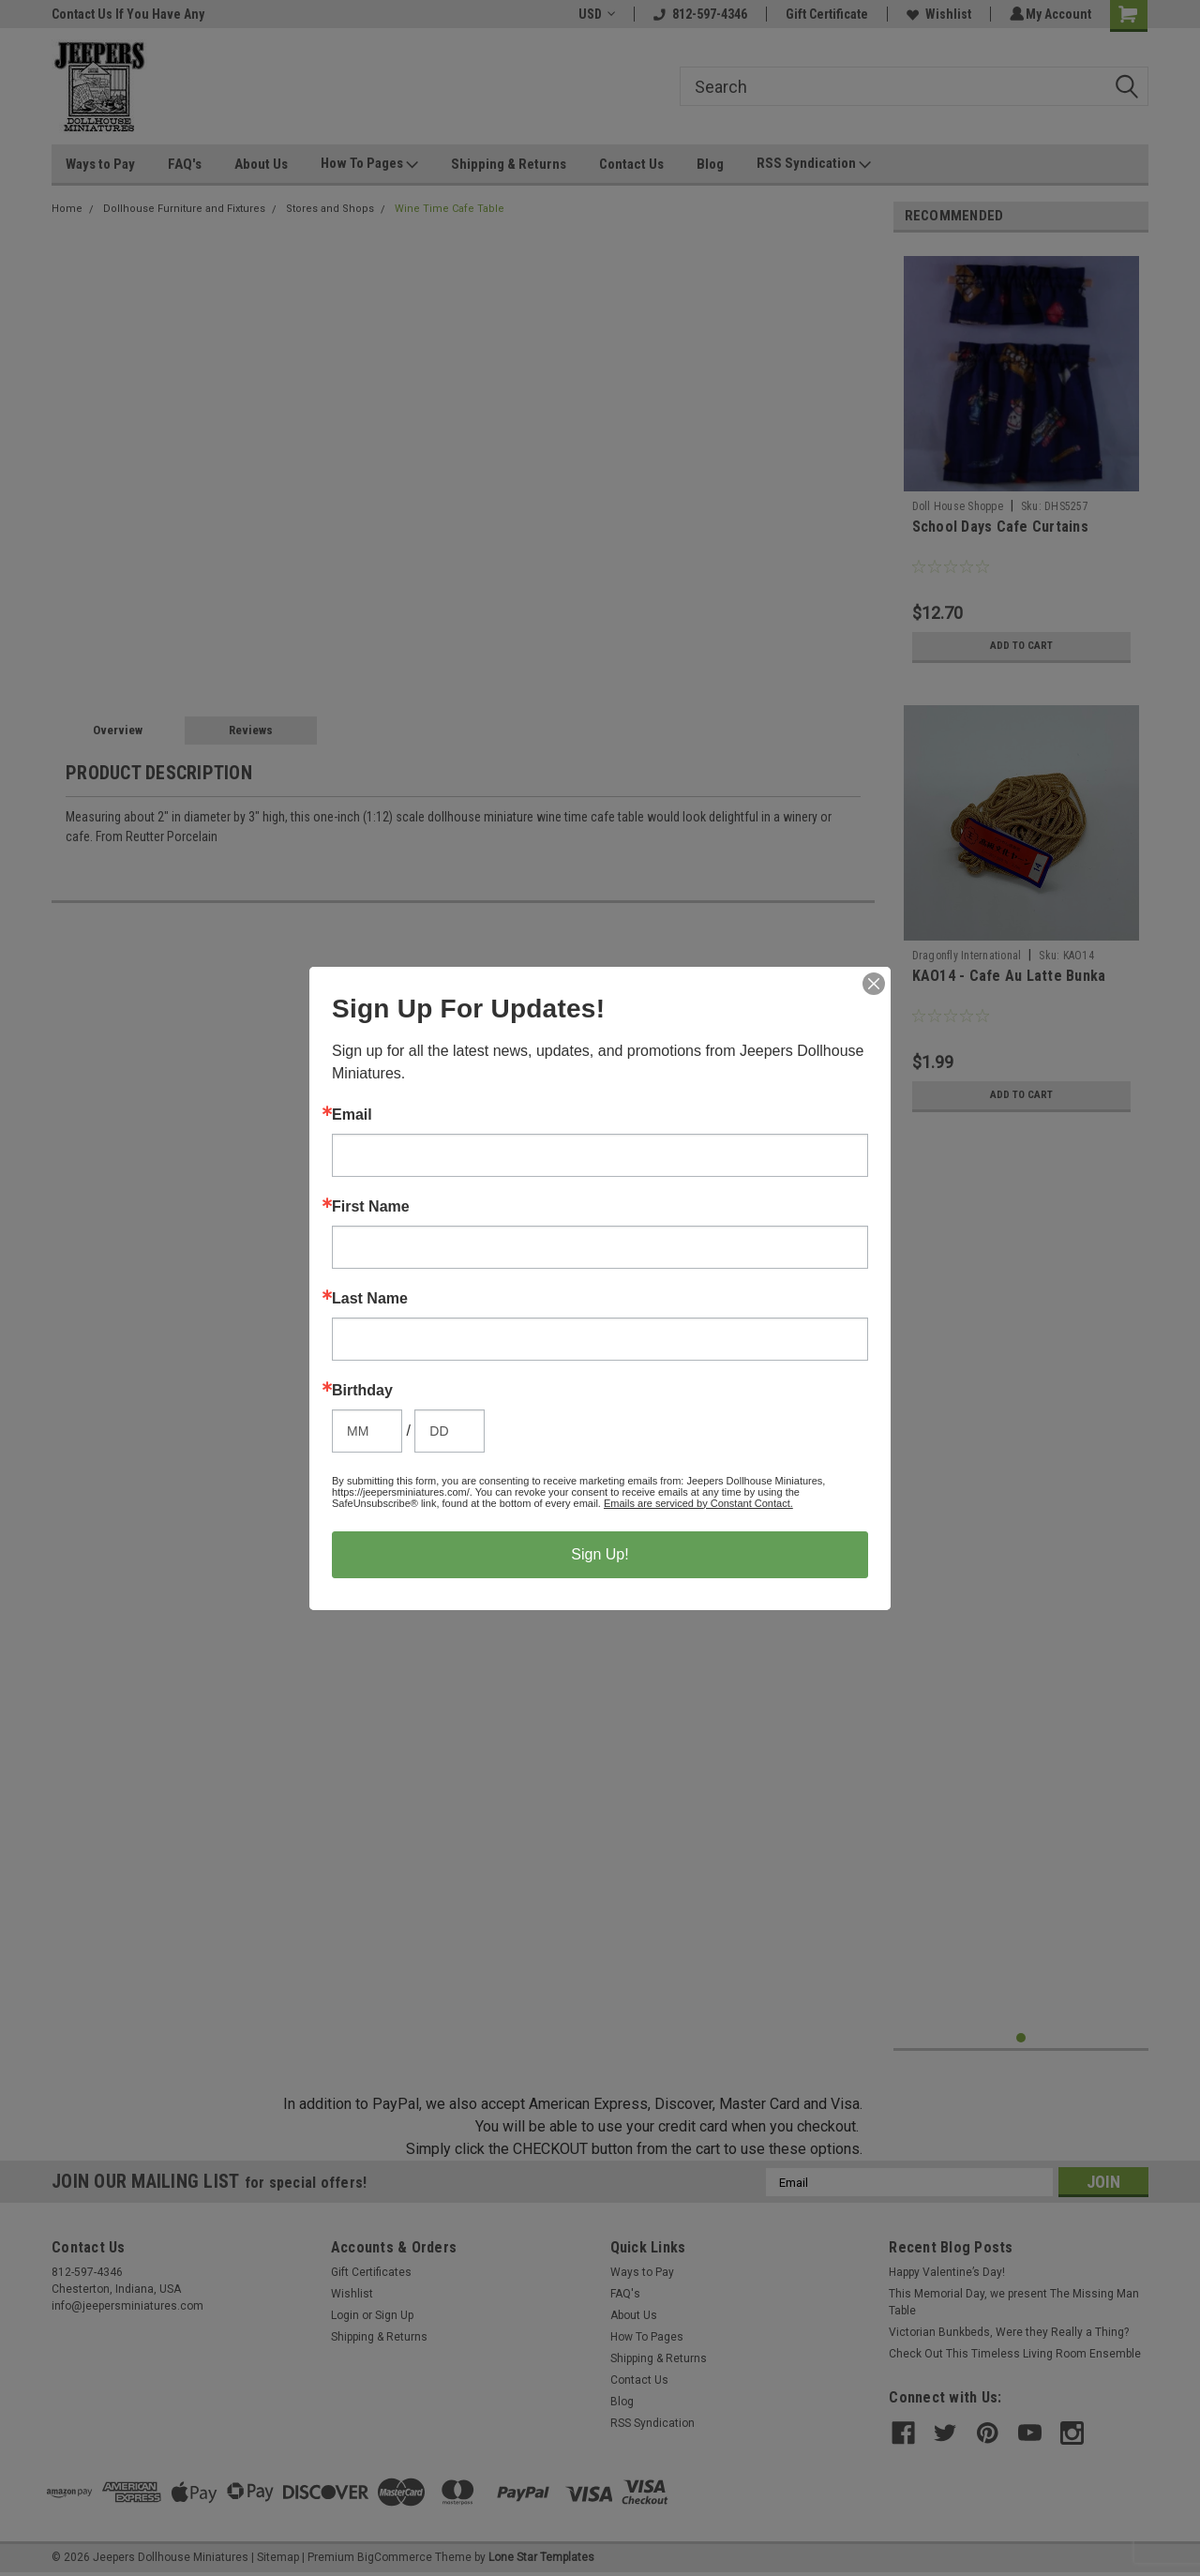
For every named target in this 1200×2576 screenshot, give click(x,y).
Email (352, 1114)
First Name (371, 1206)
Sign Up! (599, 1554)
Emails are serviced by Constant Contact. (698, 1503)
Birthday (362, 1390)
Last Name (370, 1298)
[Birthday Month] (367, 1431)
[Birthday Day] (449, 1431)
